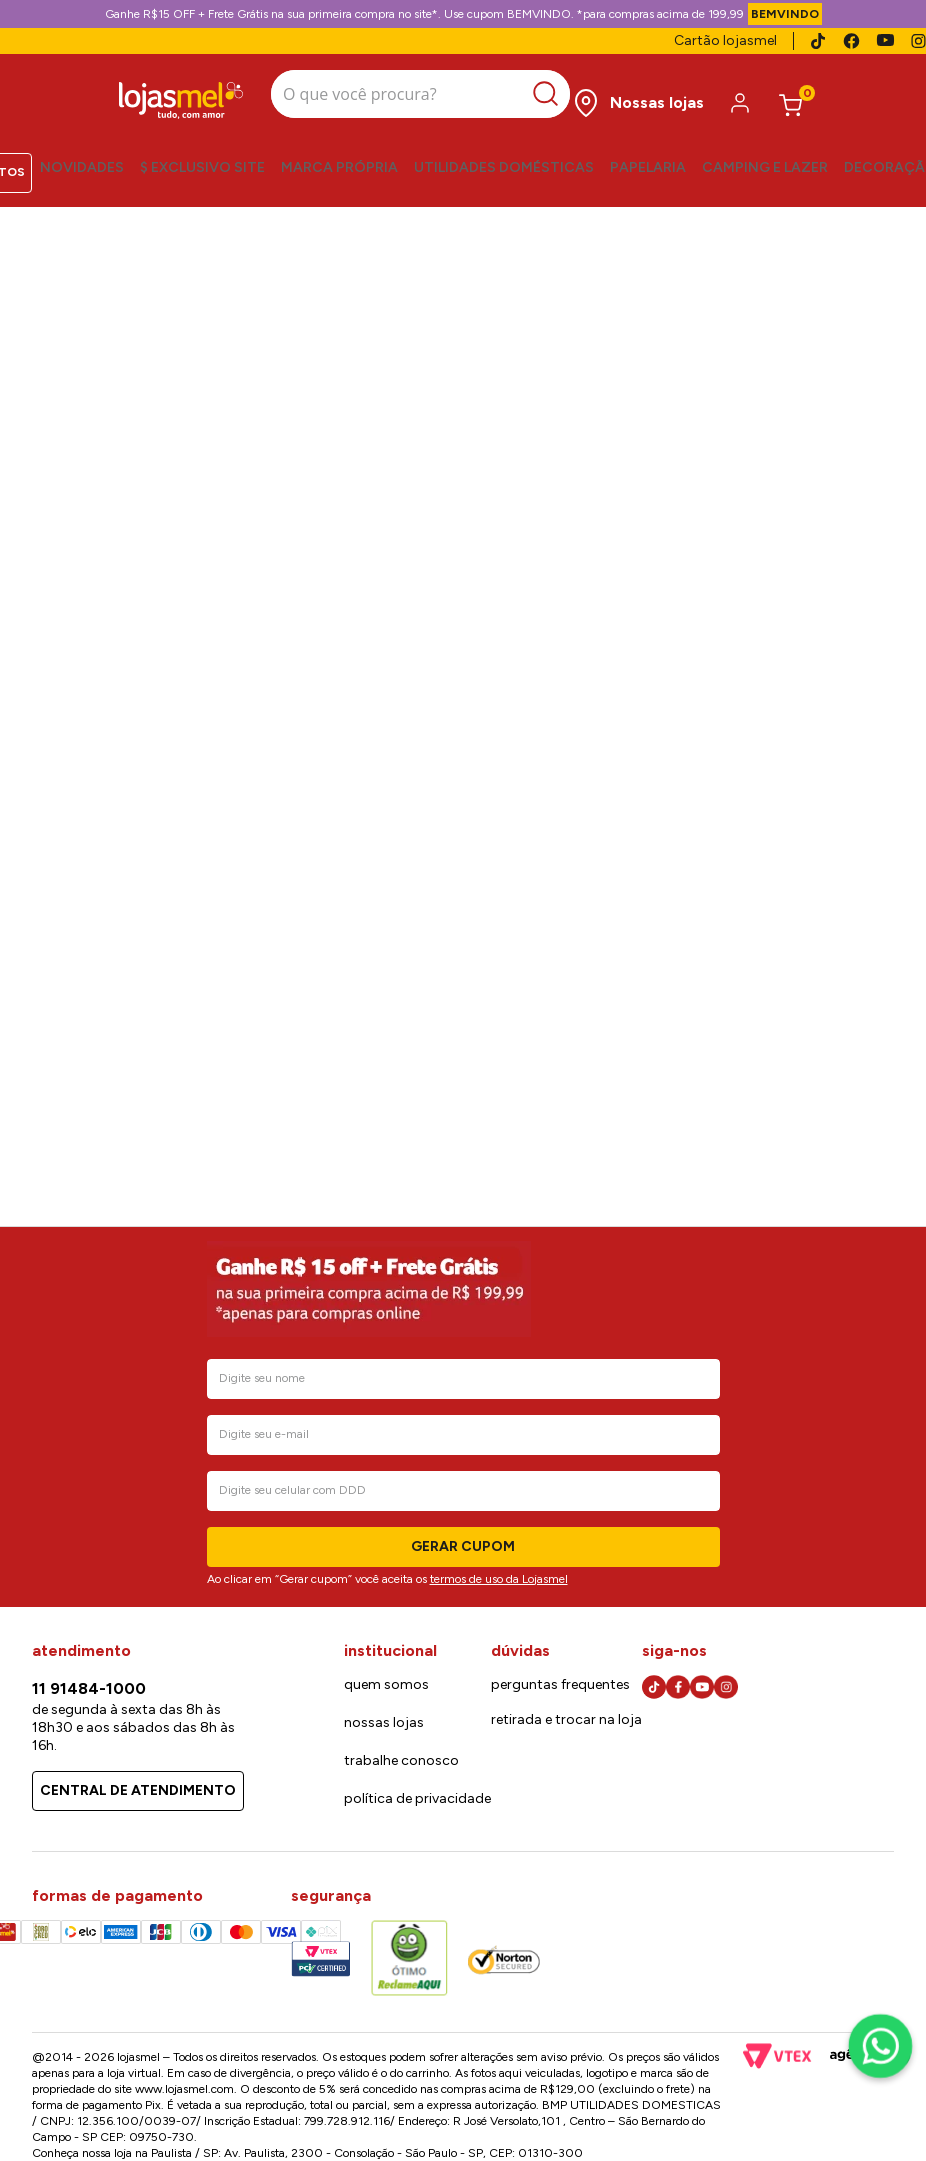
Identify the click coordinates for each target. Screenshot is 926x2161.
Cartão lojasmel (725, 40)
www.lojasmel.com (184, 2089)
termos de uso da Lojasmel (499, 1579)
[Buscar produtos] (528, 90)
